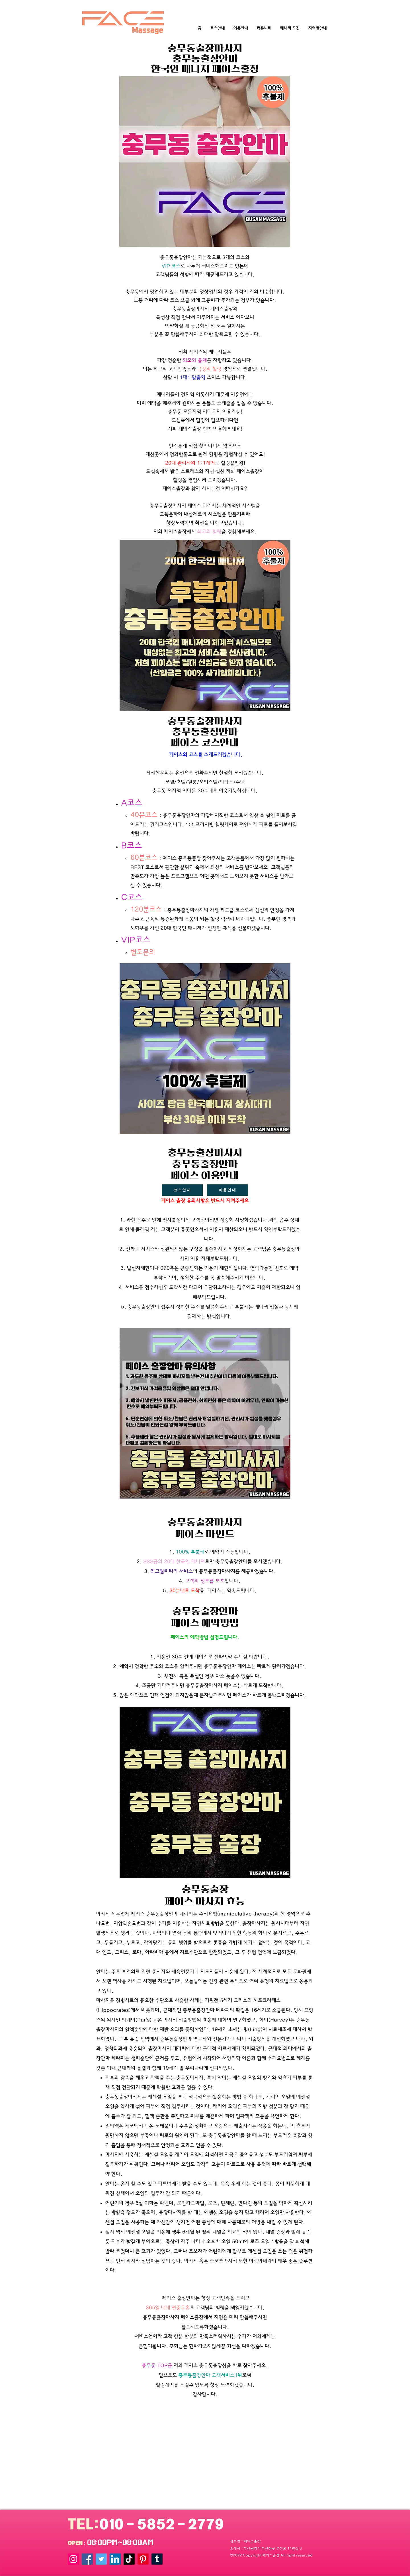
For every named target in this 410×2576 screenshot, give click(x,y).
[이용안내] (227, 1190)
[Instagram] (73, 2559)
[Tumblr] (157, 2559)
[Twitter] (101, 2559)
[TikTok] (129, 2559)
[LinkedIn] (115, 2559)
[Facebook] (87, 2559)
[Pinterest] (143, 2559)
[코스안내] (182, 1190)
